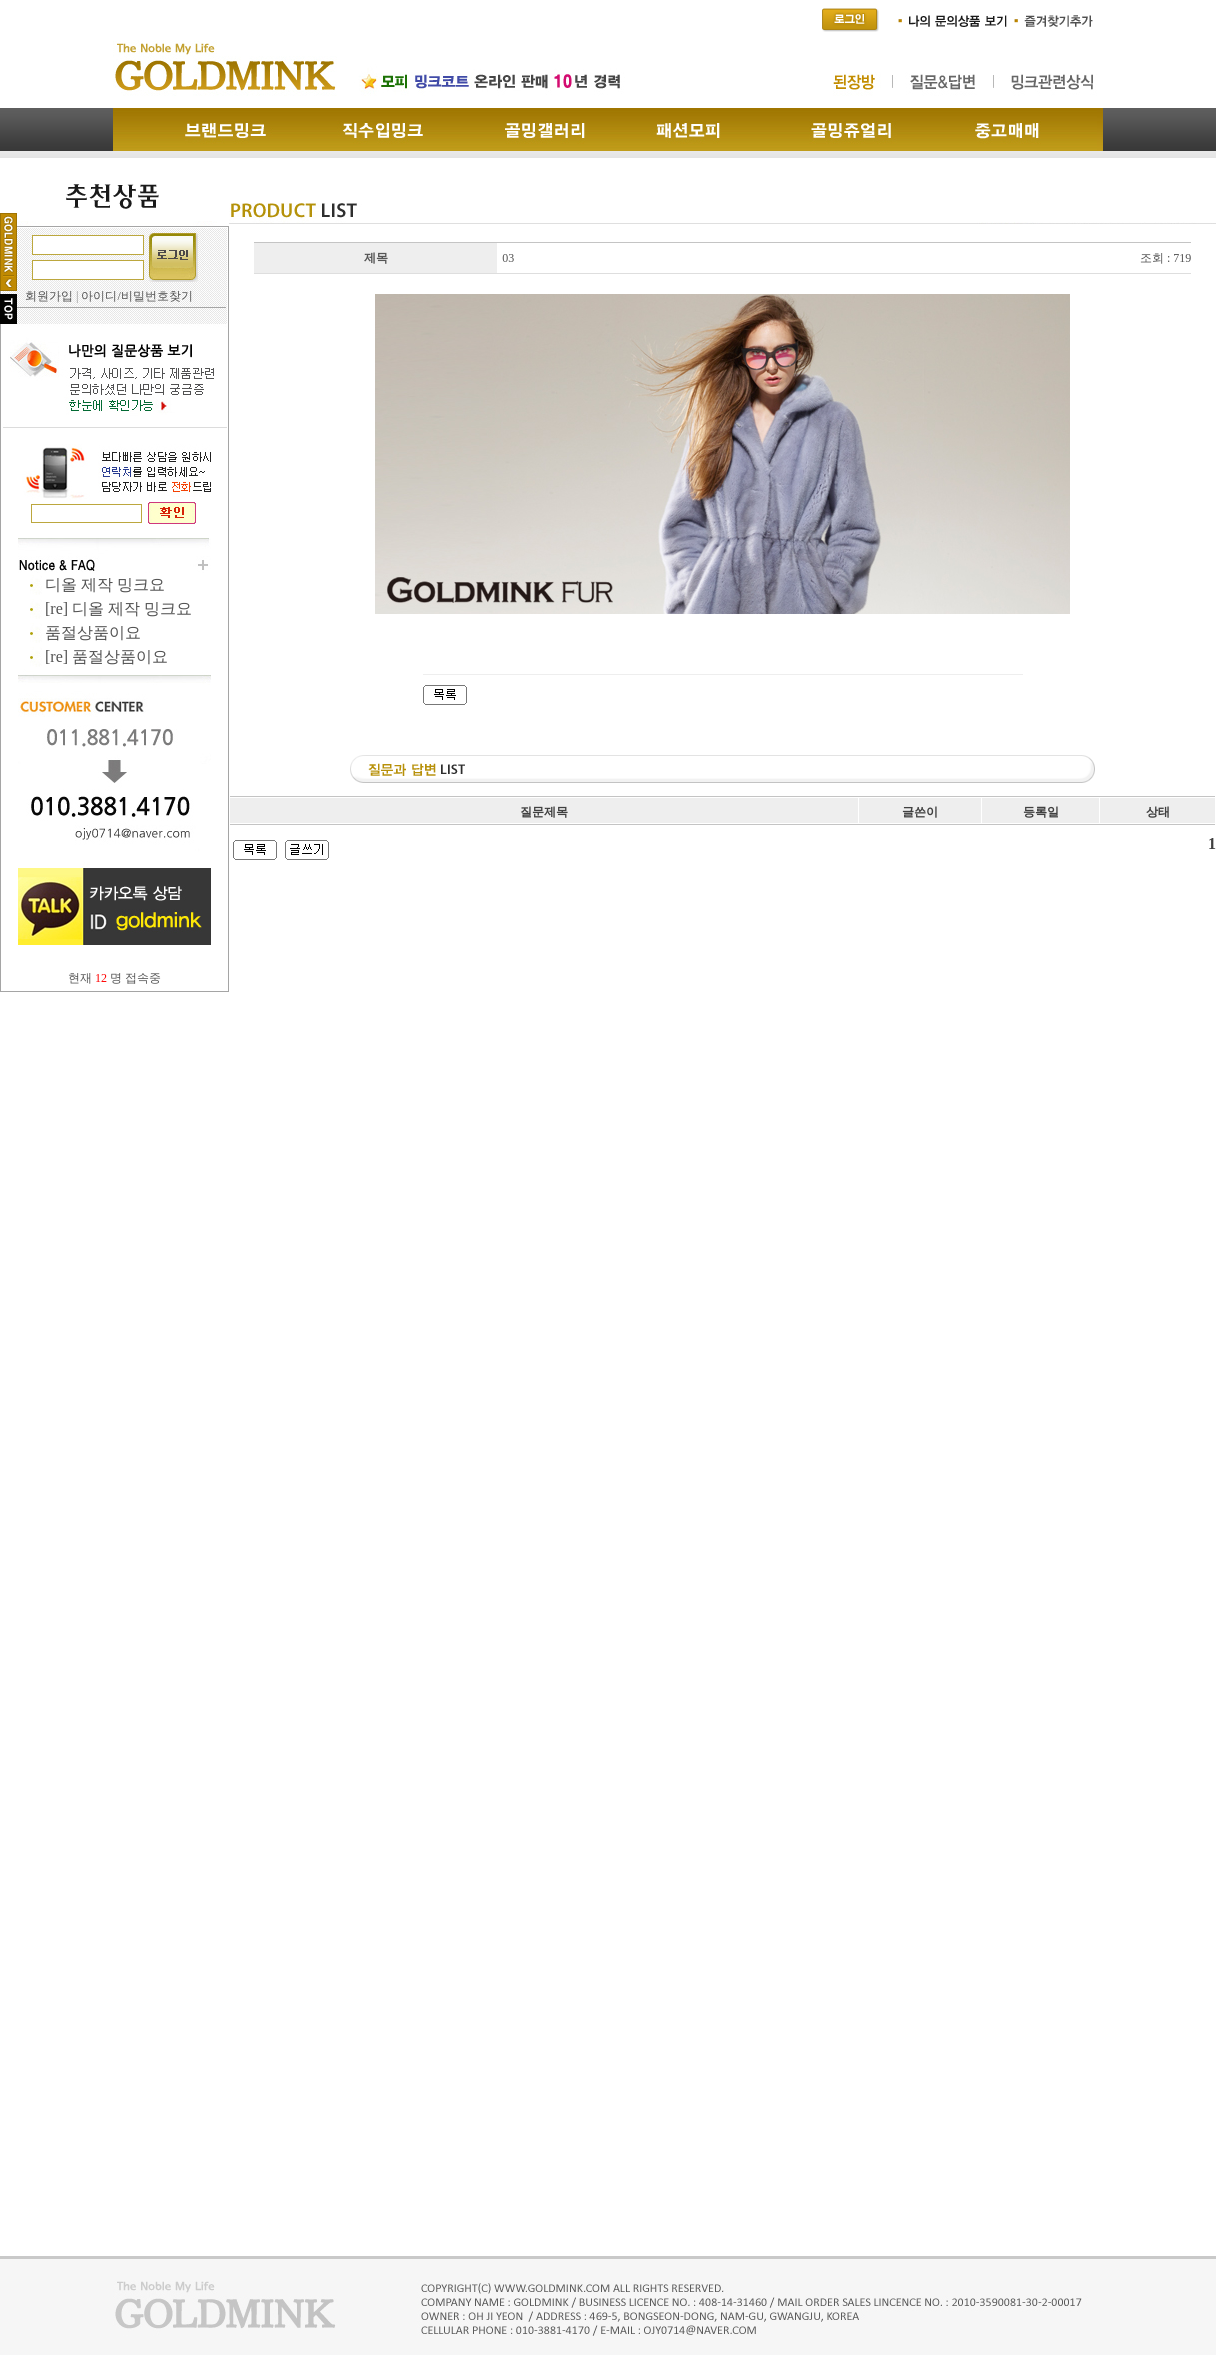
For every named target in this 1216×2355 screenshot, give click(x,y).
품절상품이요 (93, 632)
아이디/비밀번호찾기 (136, 296)
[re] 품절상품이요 (106, 656)
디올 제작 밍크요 (105, 584)
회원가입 (49, 296)
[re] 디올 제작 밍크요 (118, 608)
